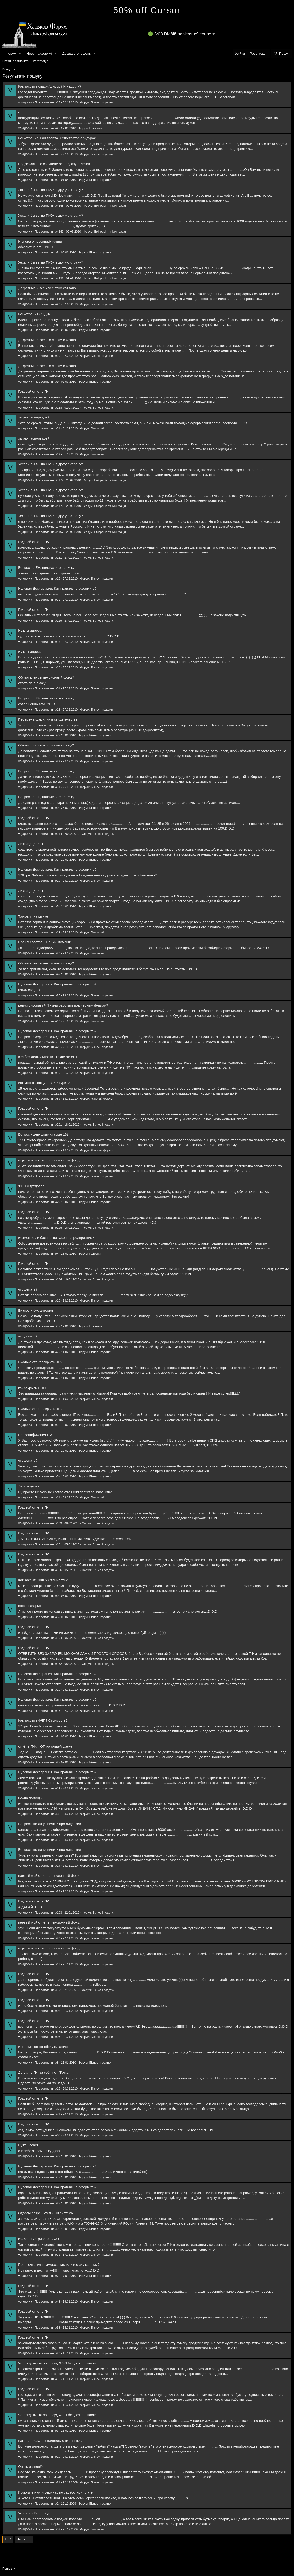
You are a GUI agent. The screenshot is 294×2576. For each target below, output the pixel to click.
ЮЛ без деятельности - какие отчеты (47, 1057)
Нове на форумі (39, 53)
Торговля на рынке (33, 916)
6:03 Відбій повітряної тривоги (184, 33)
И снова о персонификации (40, 241)
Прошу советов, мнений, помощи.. (45, 942)
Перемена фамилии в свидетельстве (48, 719)
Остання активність (15, 61)
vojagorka (25, 102)
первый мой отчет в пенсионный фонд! (49, 1160)
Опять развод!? (30, 2466)
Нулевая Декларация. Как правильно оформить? (57, 588)
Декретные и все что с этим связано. (47, 288)
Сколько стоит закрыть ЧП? (40, 1362)
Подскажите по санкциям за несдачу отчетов (54, 164)
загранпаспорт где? (33, 417)
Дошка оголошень (76, 53)
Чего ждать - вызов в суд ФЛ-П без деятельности (57, 2363)
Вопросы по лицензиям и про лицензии (49, 1824)
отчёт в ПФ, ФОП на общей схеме (45, 1746)
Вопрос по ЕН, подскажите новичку (46, 567)
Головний (95, 128)
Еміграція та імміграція (110, 205)
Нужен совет (28, 2145)
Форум (11, 53)
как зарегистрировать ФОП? (40, 2239)
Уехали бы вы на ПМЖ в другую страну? (50, 190)
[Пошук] (281, 53)
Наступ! (22, 2539)
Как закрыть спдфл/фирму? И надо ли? (49, 86)
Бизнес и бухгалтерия (35, 1310)
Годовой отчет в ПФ (34, 391)
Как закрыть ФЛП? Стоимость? (43, 1580)
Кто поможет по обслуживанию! (43, 2047)
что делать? (27, 1289)
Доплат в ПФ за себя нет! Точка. (43, 2072)
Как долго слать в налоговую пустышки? (50, 2440)
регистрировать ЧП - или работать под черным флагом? (63, 1005)
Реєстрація (40, 61)
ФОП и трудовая (31, 1186)
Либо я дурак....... (32, 1486)
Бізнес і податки (102, 102)
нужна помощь (30, 1798)
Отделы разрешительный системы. (46, 2213)
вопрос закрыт (29, 1606)
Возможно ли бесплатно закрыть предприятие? (56, 1238)
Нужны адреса (29, 630)
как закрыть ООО (32, 1388)
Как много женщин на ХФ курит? (44, 1083)
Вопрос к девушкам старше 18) (43, 1134)
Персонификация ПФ (35, 1435)
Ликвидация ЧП (30, 844)
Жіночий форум (102, 1098)
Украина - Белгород (33, 2513)
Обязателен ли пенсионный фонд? (46, 677)
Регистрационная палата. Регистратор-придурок (57, 138)
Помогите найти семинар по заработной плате (55, 2492)
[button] (20, 53)
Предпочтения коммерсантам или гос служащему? (58, 2264)
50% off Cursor (147, 10)
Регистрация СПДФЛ (34, 314)
